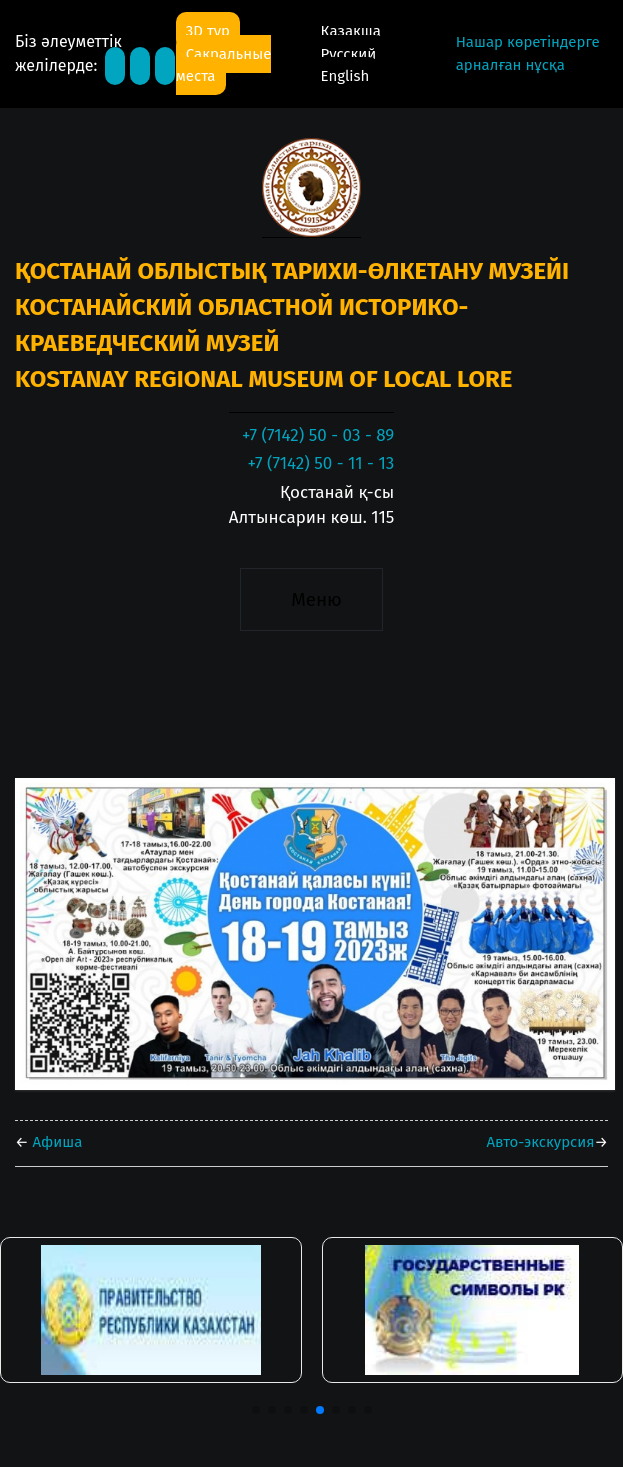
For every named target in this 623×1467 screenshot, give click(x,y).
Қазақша (351, 31)
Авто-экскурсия (540, 1142)
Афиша (56, 1142)
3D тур (208, 31)
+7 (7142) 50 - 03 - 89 (318, 435)
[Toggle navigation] (311, 600)
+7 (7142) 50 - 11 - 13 (320, 463)
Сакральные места (224, 65)
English (345, 76)
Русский (349, 54)
